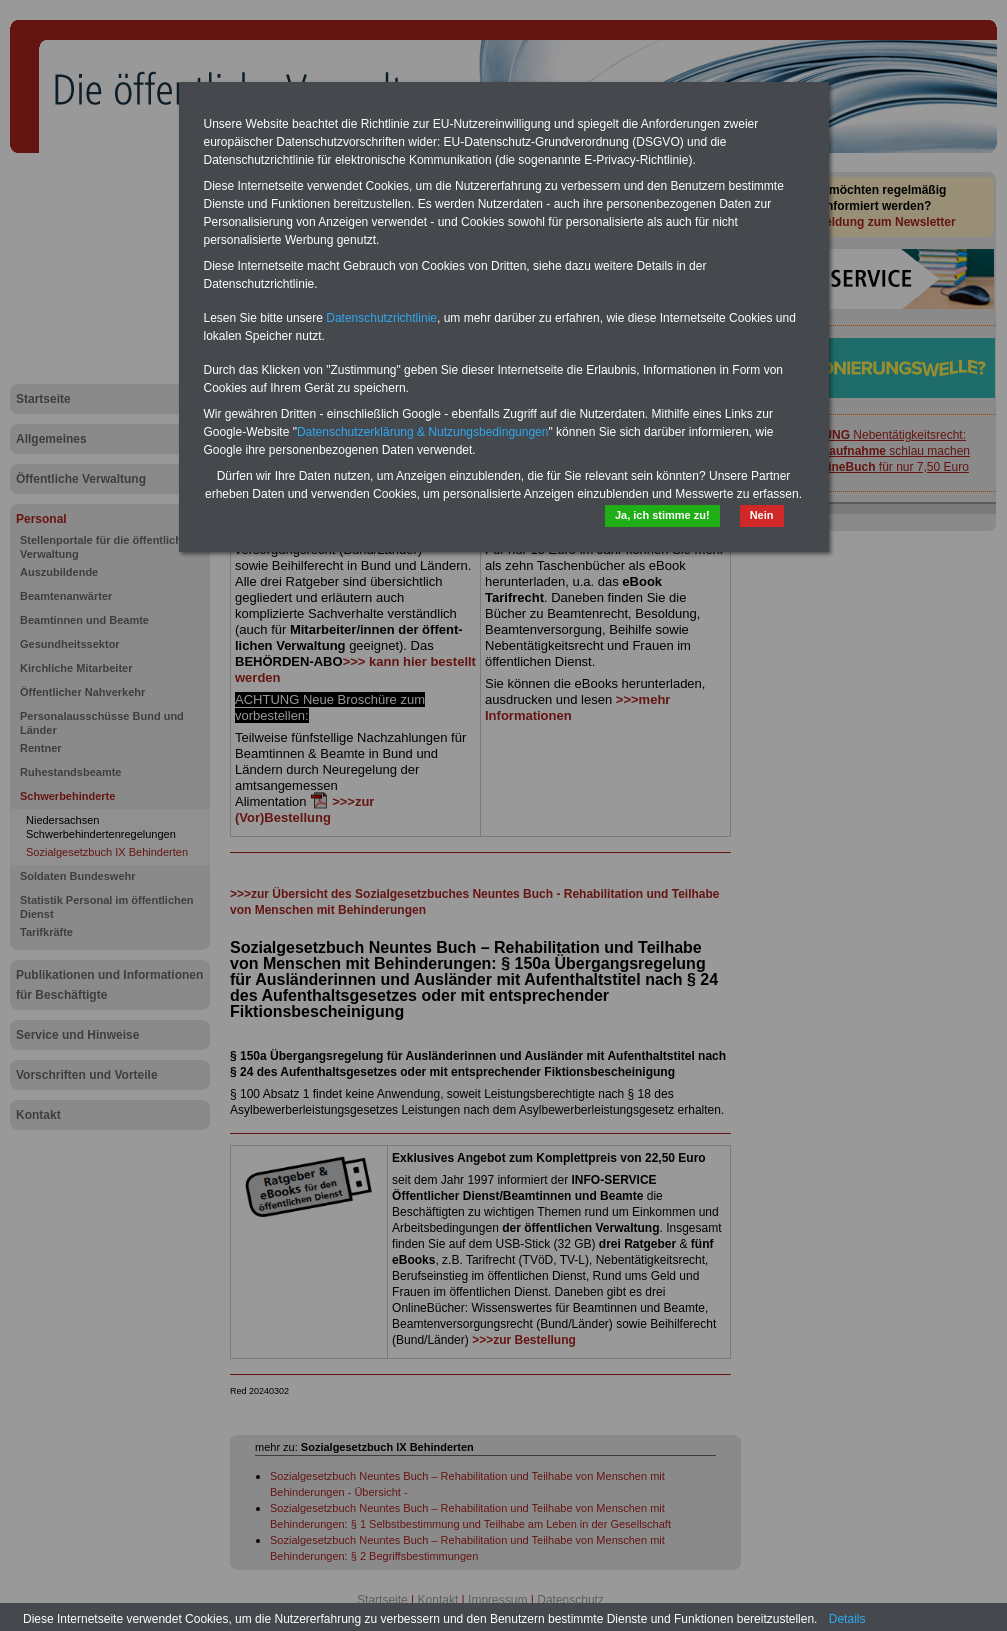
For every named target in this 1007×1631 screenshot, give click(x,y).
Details (847, 1619)
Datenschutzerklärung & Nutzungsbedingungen (423, 432)
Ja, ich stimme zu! (662, 515)
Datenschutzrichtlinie (381, 318)
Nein (762, 515)
